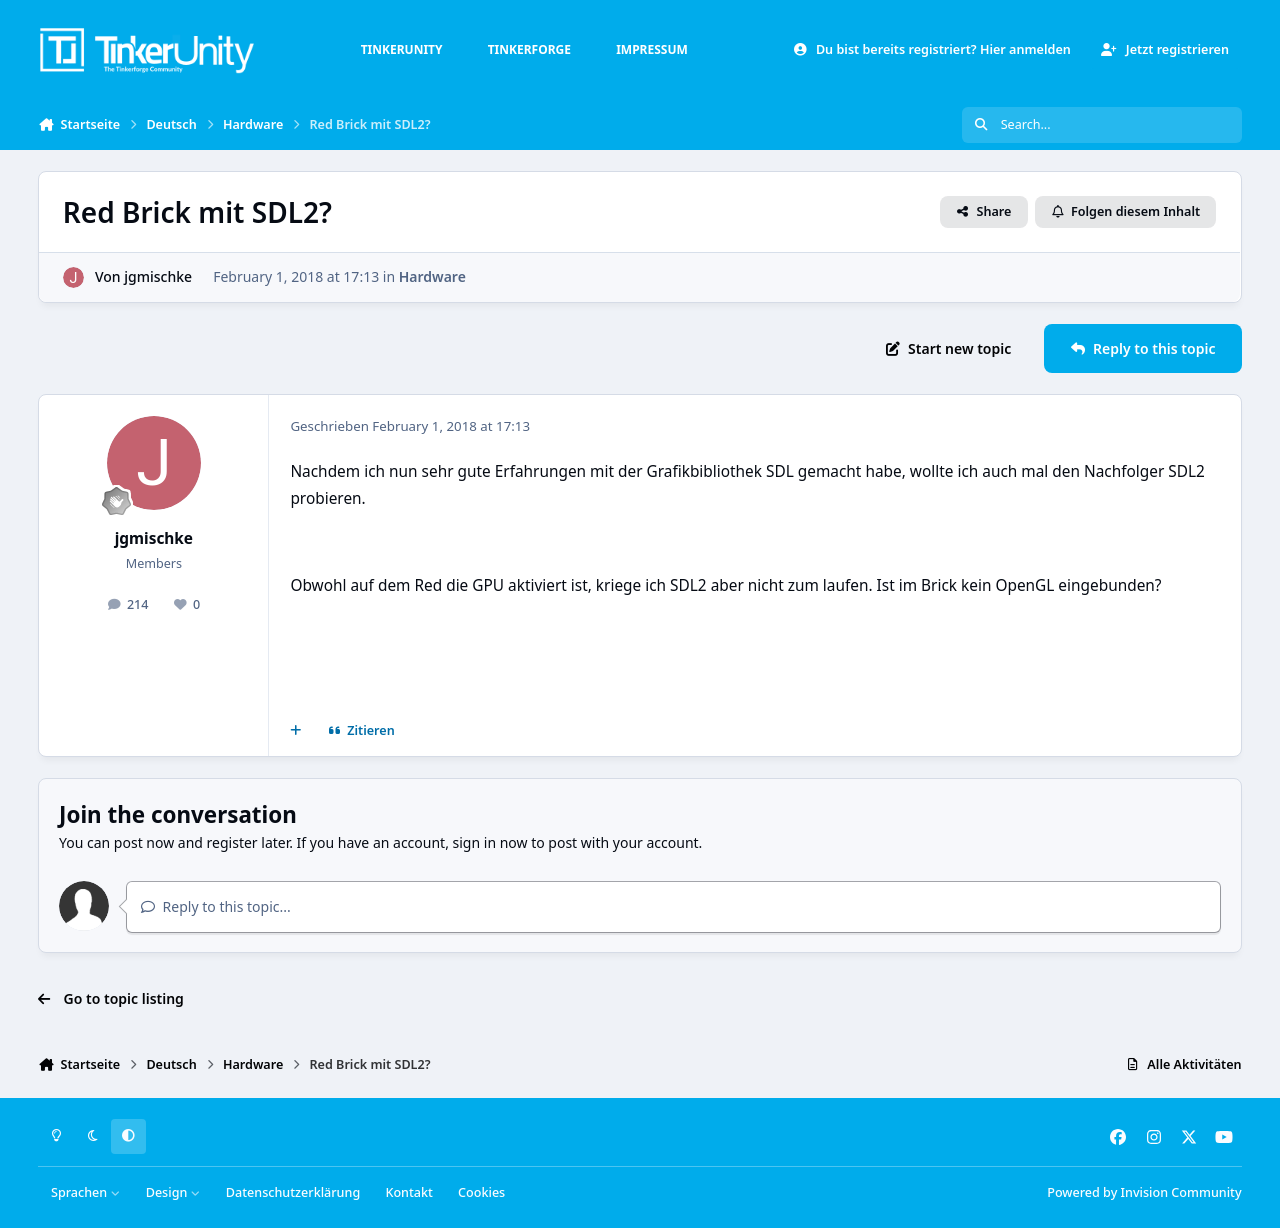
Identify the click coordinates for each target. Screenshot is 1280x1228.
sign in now (490, 842)
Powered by (1144, 1192)
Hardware (432, 276)
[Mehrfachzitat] (296, 731)
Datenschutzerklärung (293, 1192)
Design (173, 1192)
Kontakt (408, 1192)
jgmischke (159, 276)
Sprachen (86, 1192)
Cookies (481, 1192)
